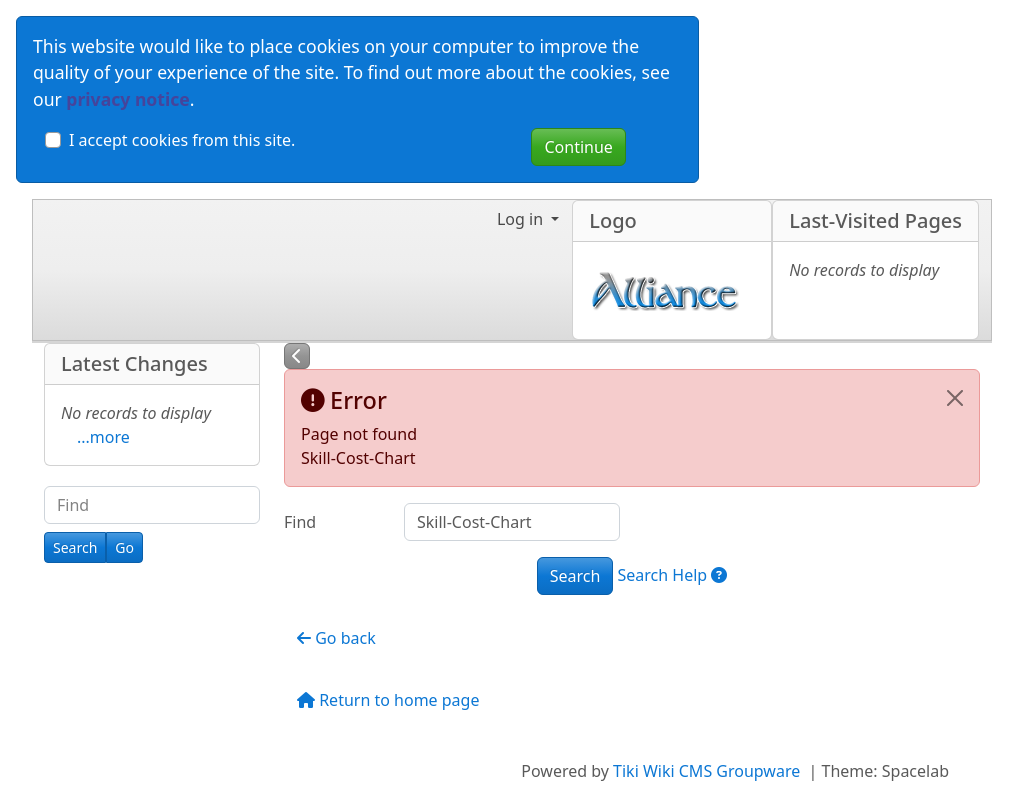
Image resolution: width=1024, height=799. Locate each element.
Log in (522, 219)
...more (103, 437)
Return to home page (388, 700)
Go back (336, 638)
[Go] (124, 547)
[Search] (75, 547)
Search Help (673, 575)
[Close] (955, 398)
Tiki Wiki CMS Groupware (708, 771)
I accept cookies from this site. (182, 140)
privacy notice (127, 99)
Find (300, 522)
